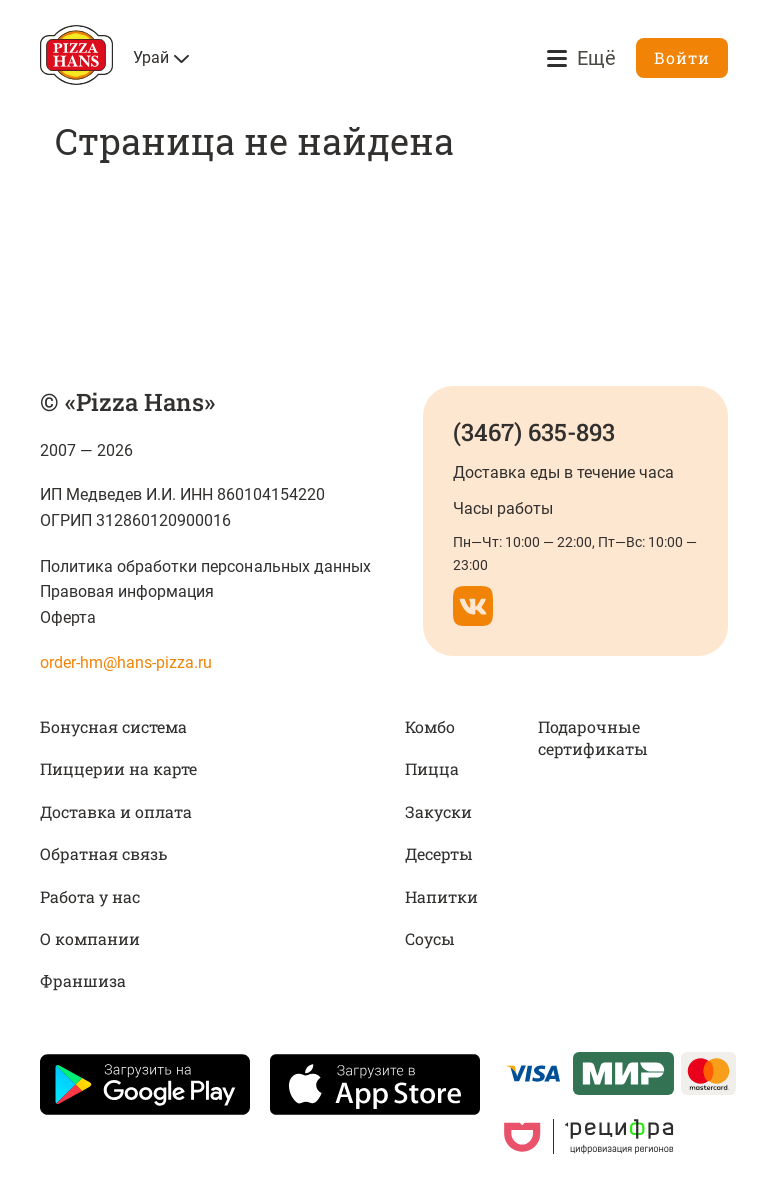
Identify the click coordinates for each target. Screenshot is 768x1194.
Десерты (439, 853)
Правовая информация (127, 591)
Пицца (432, 768)
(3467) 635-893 (534, 432)
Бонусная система (113, 726)
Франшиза (83, 980)
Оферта (68, 617)
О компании (90, 938)
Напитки (441, 896)
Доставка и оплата (116, 811)
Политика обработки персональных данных (205, 566)
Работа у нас (90, 896)
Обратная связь (103, 853)
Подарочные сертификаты (593, 737)
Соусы (430, 938)
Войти (682, 57)
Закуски (438, 811)
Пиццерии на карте (118, 768)
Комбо (430, 726)
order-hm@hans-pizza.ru (126, 662)
